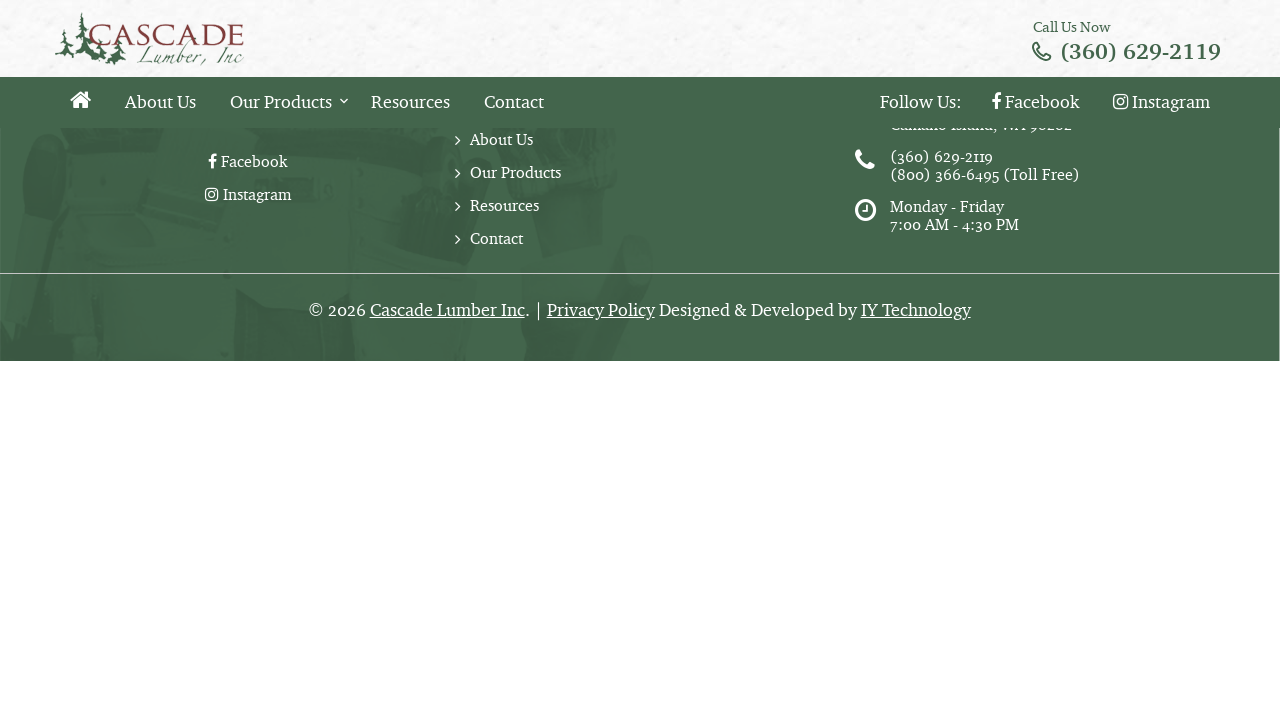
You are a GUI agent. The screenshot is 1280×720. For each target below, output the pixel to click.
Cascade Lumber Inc (447, 310)
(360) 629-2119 (1140, 51)
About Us (160, 102)
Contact (514, 102)
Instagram (1161, 102)
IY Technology (916, 310)
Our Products (281, 102)
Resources (410, 102)
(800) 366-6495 (944, 174)
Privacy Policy (601, 310)
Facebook (1035, 102)
